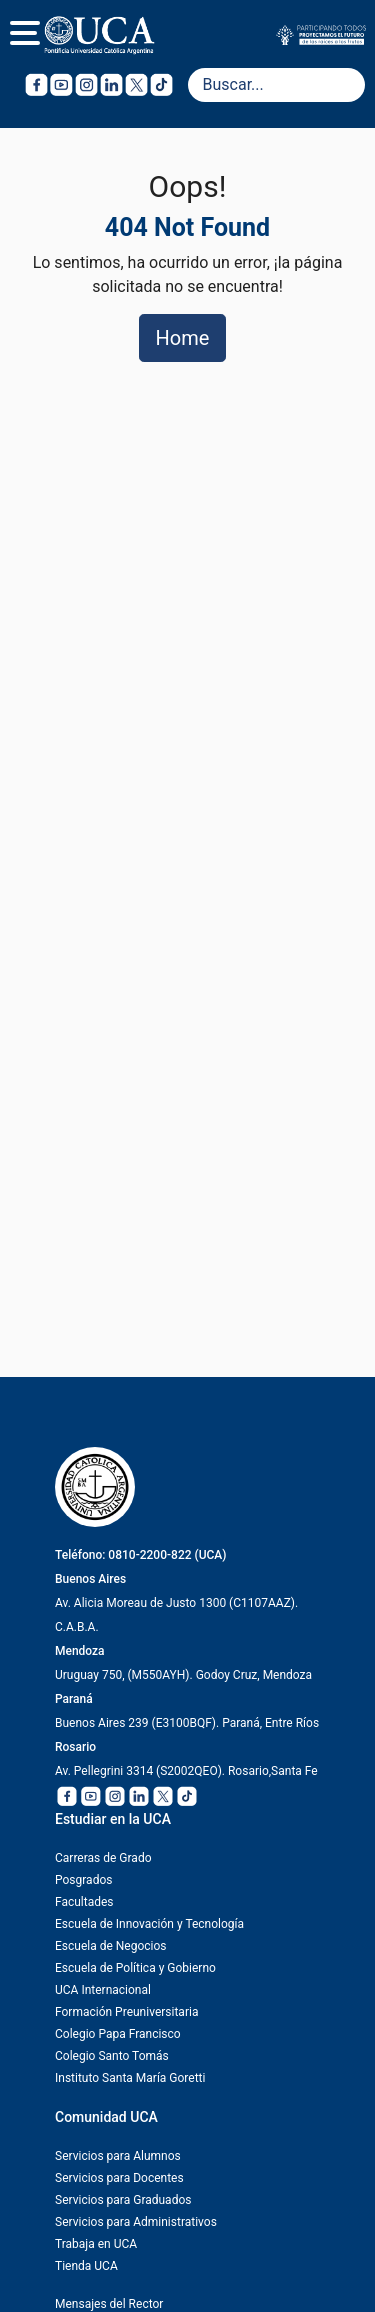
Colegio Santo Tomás (112, 2056)
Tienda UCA (86, 2266)
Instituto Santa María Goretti (130, 2078)
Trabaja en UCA (96, 2244)
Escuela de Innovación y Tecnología (149, 1924)
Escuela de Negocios (111, 1946)
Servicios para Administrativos (136, 2222)
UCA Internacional (103, 1990)
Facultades (84, 1902)
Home (183, 338)
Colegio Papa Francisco (118, 2034)
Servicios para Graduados (123, 2200)
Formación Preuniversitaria (126, 2012)
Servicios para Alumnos (118, 2156)
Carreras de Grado (103, 1858)
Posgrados (83, 1880)
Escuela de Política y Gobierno (135, 1968)
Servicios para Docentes (119, 2178)
